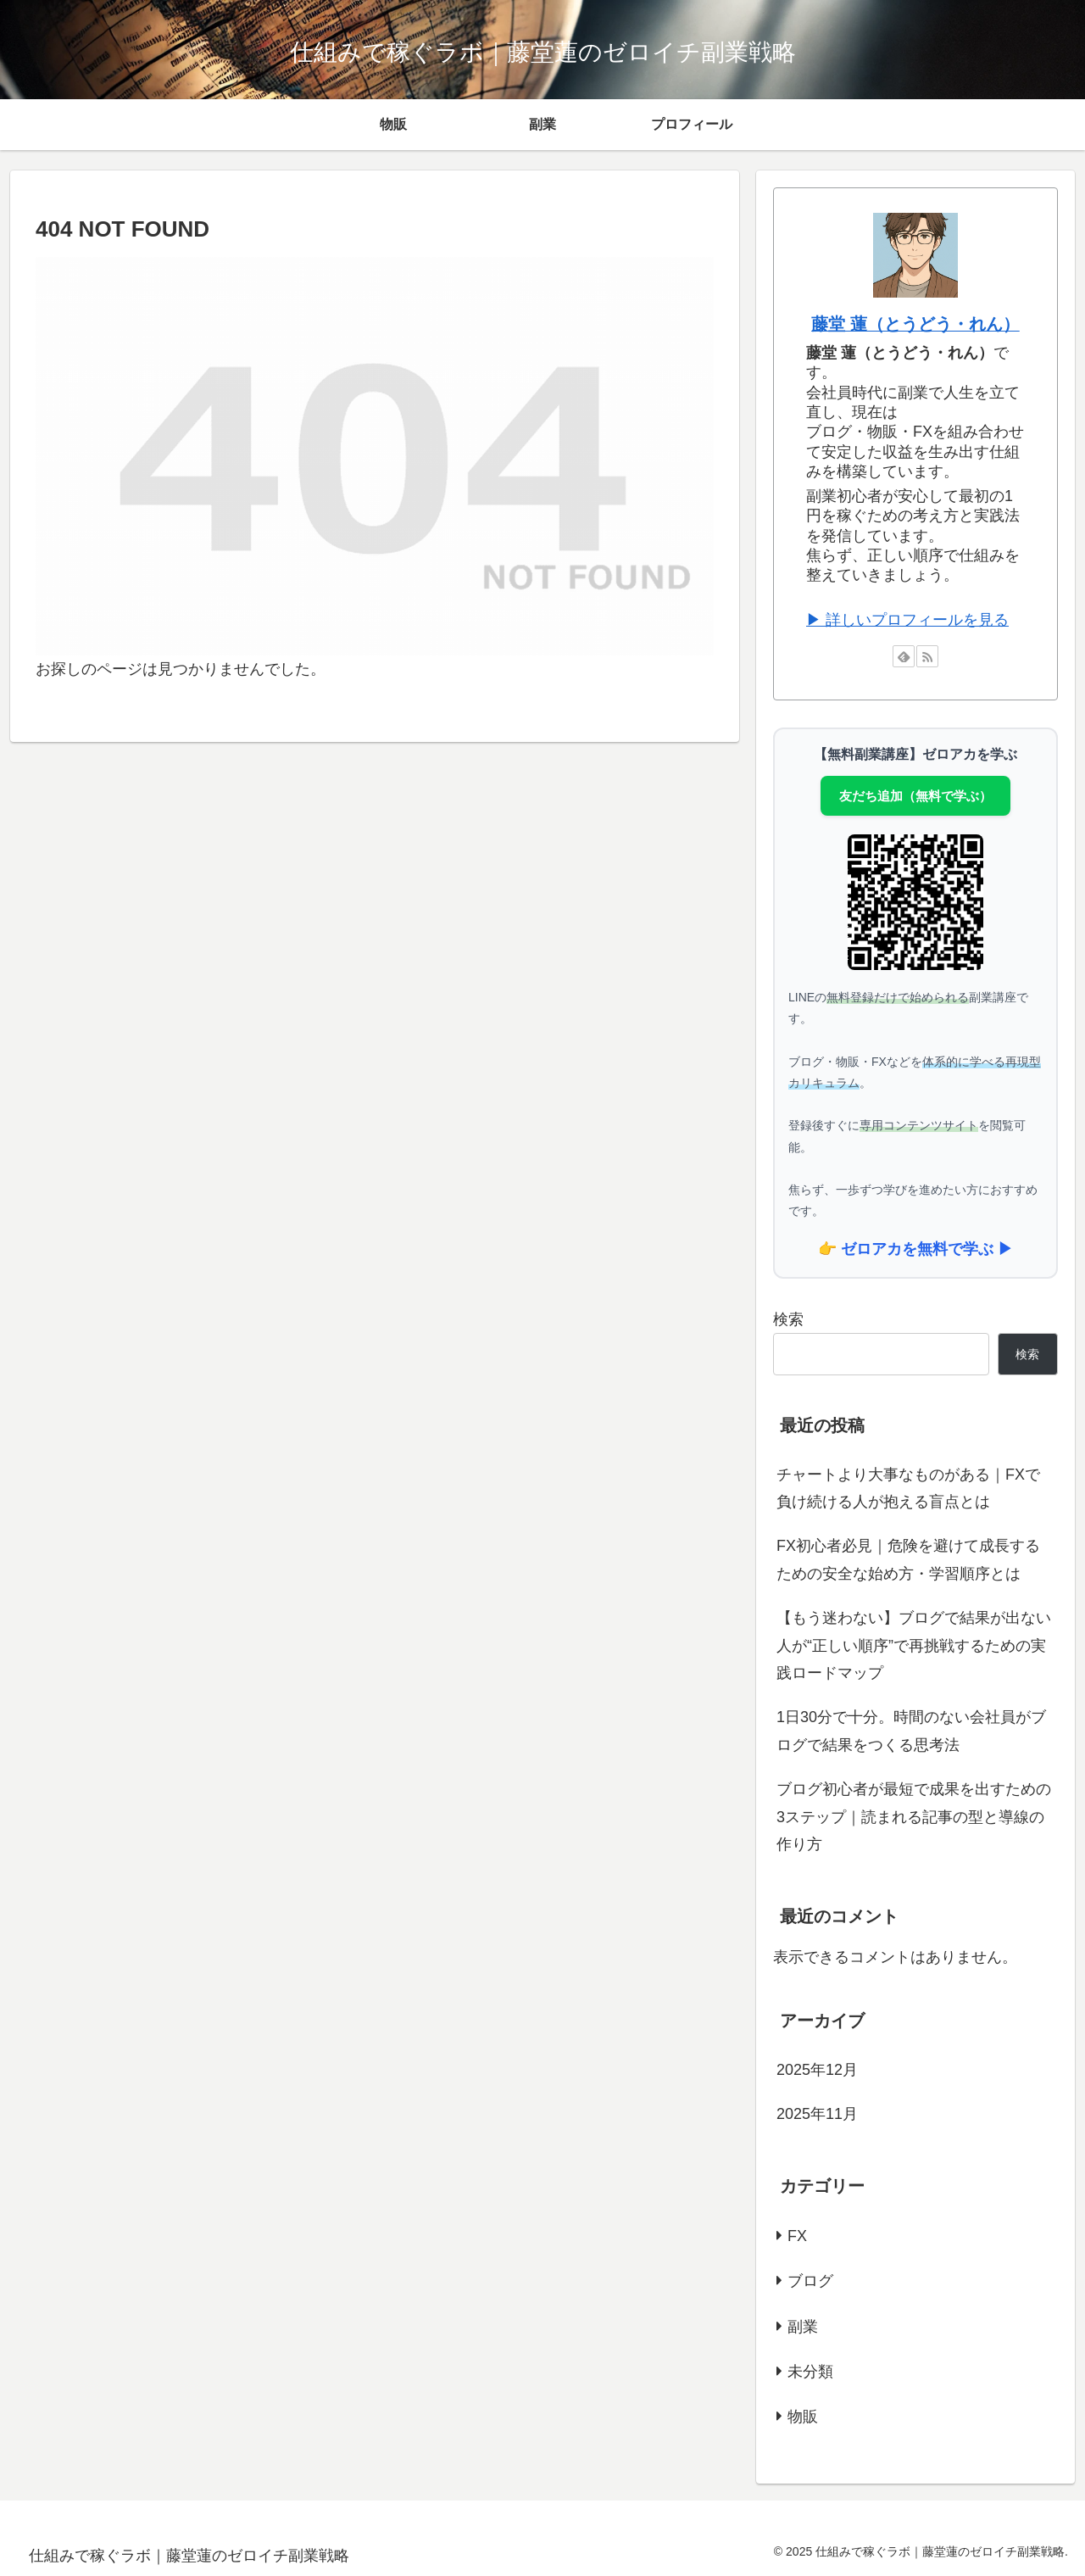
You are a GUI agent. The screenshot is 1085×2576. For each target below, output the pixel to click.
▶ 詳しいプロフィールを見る (907, 619)
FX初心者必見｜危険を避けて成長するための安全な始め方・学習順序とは (908, 1559)
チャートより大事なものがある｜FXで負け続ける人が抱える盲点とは (908, 1488)
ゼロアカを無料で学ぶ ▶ (927, 1249)
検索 (788, 1319)
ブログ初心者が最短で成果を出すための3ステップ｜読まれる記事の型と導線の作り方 (913, 1817)
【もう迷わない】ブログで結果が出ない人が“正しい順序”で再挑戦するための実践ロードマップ (913, 1645)
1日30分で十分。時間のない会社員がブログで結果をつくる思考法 (911, 1731)
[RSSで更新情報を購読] (927, 656)
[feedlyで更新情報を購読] (904, 656)
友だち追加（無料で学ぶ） (915, 796)
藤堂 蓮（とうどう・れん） (915, 324)
